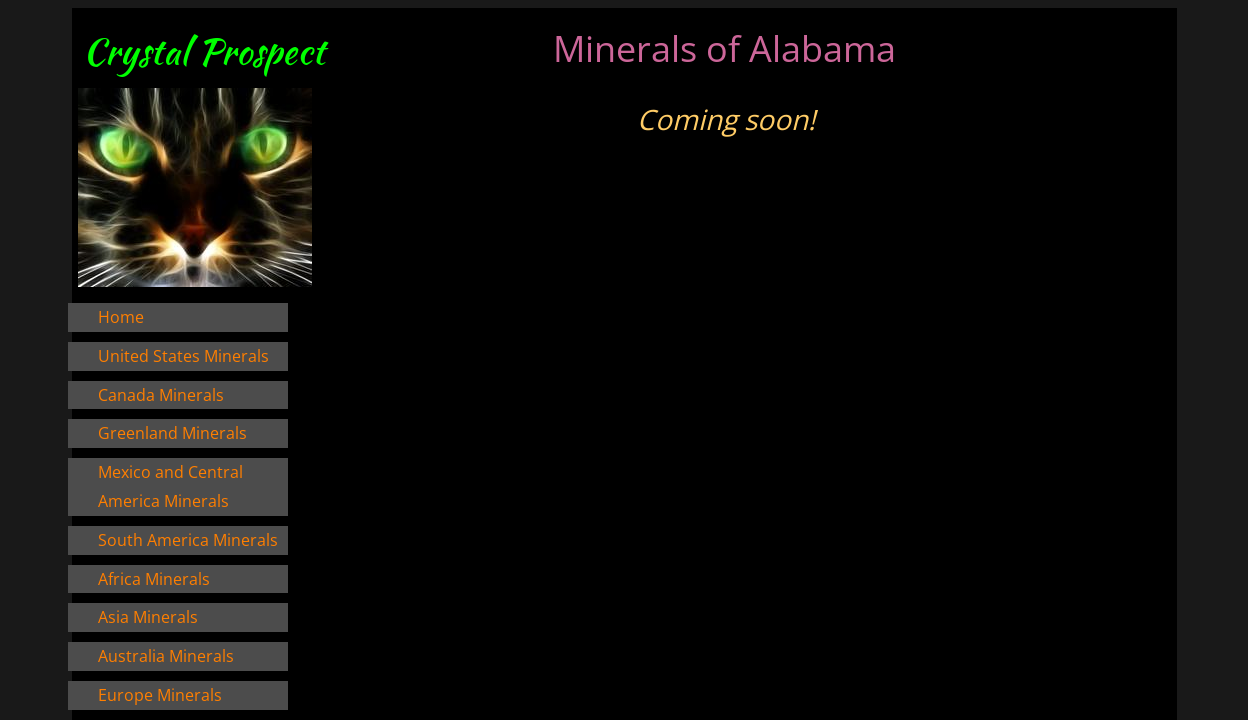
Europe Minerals (160, 695)
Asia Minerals (148, 617)
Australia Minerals (166, 656)
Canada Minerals (161, 395)
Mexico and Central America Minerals (170, 486)
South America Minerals (188, 540)
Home (121, 317)
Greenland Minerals (172, 433)
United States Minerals (183, 356)
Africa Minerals (154, 579)
